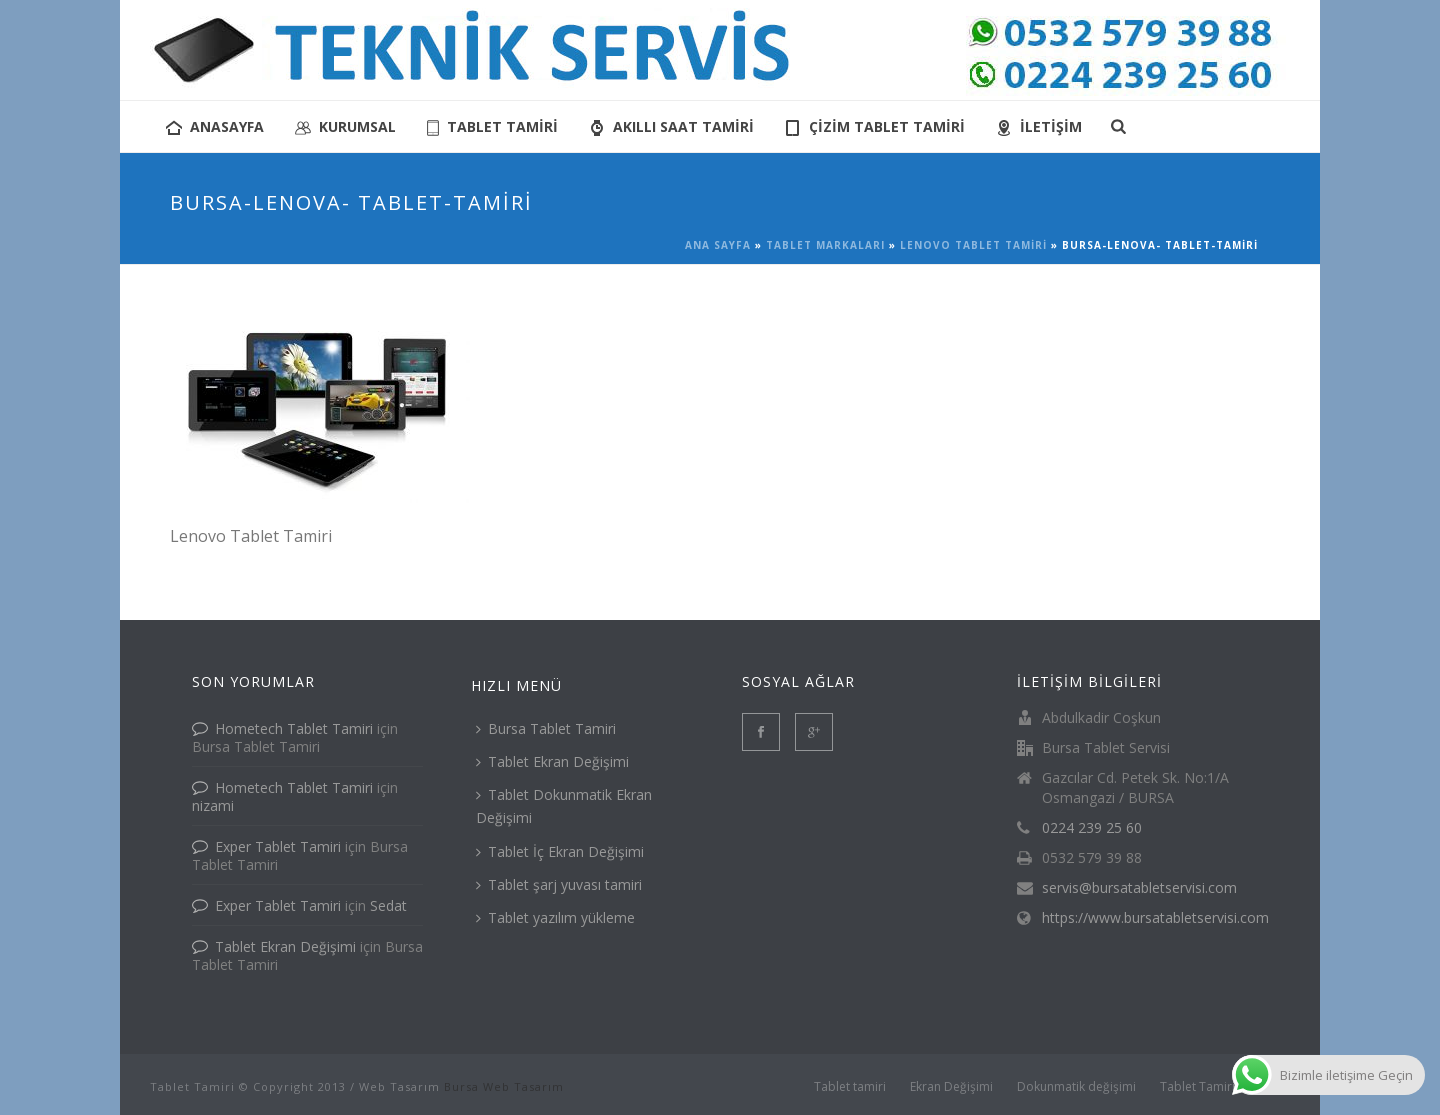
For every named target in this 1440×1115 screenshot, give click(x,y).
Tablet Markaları (825, 245)
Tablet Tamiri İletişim (1219, 1087)
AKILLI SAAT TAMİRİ (671, 126)
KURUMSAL (345, 126)
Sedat (388, 905)
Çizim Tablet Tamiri (875, 126)
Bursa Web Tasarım (504, 1086)
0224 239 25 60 (1092, 828)
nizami (213, 805)
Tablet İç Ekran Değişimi (560, 851)
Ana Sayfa (718, 245)
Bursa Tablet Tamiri (546, 728)
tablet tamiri (492, 126)
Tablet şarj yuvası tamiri (559, 884)
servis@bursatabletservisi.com (1139, 888)
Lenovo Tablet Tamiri (973, 245)
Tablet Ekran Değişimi (285, 946)
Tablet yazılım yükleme (555, 917)
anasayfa (215, 126)
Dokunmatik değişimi (1076, 1087)
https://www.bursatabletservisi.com (1155, 918)
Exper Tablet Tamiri (278, 846)
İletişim (1039, 126)
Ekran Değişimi (951, 1087)
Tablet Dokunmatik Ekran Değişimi (564, 806)
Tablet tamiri (850, 1087)
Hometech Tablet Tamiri (294, 728)
